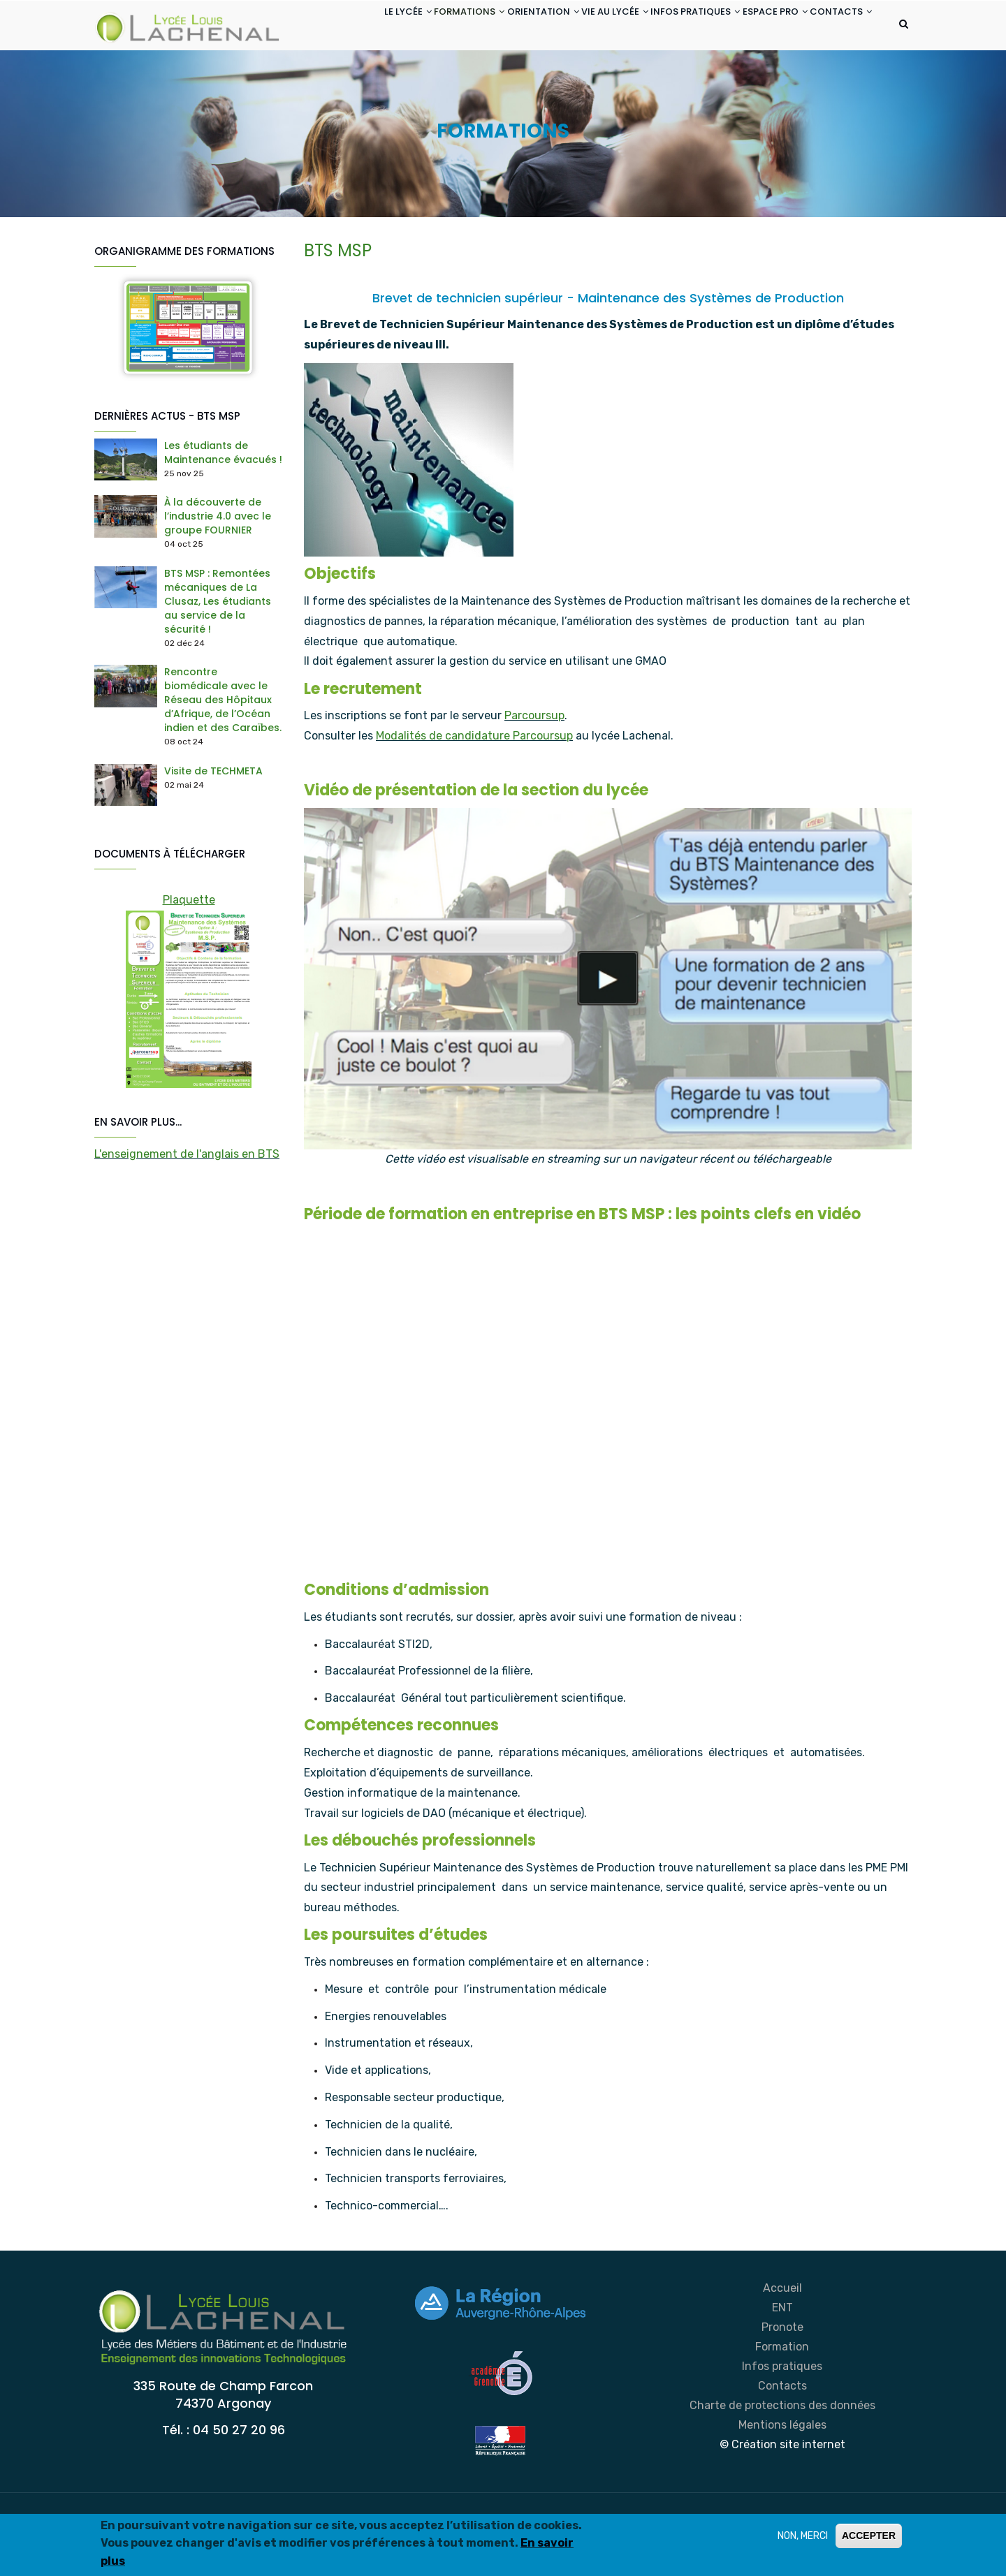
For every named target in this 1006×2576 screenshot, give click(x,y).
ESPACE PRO (759, 27)
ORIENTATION (493, 27)
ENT (782, 2362)
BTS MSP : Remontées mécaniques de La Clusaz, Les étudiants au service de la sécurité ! (217, 656)
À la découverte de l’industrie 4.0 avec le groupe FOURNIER (217, 572)
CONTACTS (342, 79)
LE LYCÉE (334, 27)
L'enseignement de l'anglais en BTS (186, 1209)
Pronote (782, 2382)
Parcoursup (534, 771)
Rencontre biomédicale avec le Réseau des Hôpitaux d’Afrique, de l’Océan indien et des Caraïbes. (223, 755)
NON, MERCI (803, 2536)
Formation (782, 2401)
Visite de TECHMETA (213, 827)
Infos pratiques (782, 2421)
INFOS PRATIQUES (668, 27)
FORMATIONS (407, 27)
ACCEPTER (869, 2535)
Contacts (782, 2441)
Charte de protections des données (782, 2460)
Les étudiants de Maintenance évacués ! (223, 508)
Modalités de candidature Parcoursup (474, 791)
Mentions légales (782, 2480)
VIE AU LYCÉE (576, 27)
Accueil (782, 2343)
